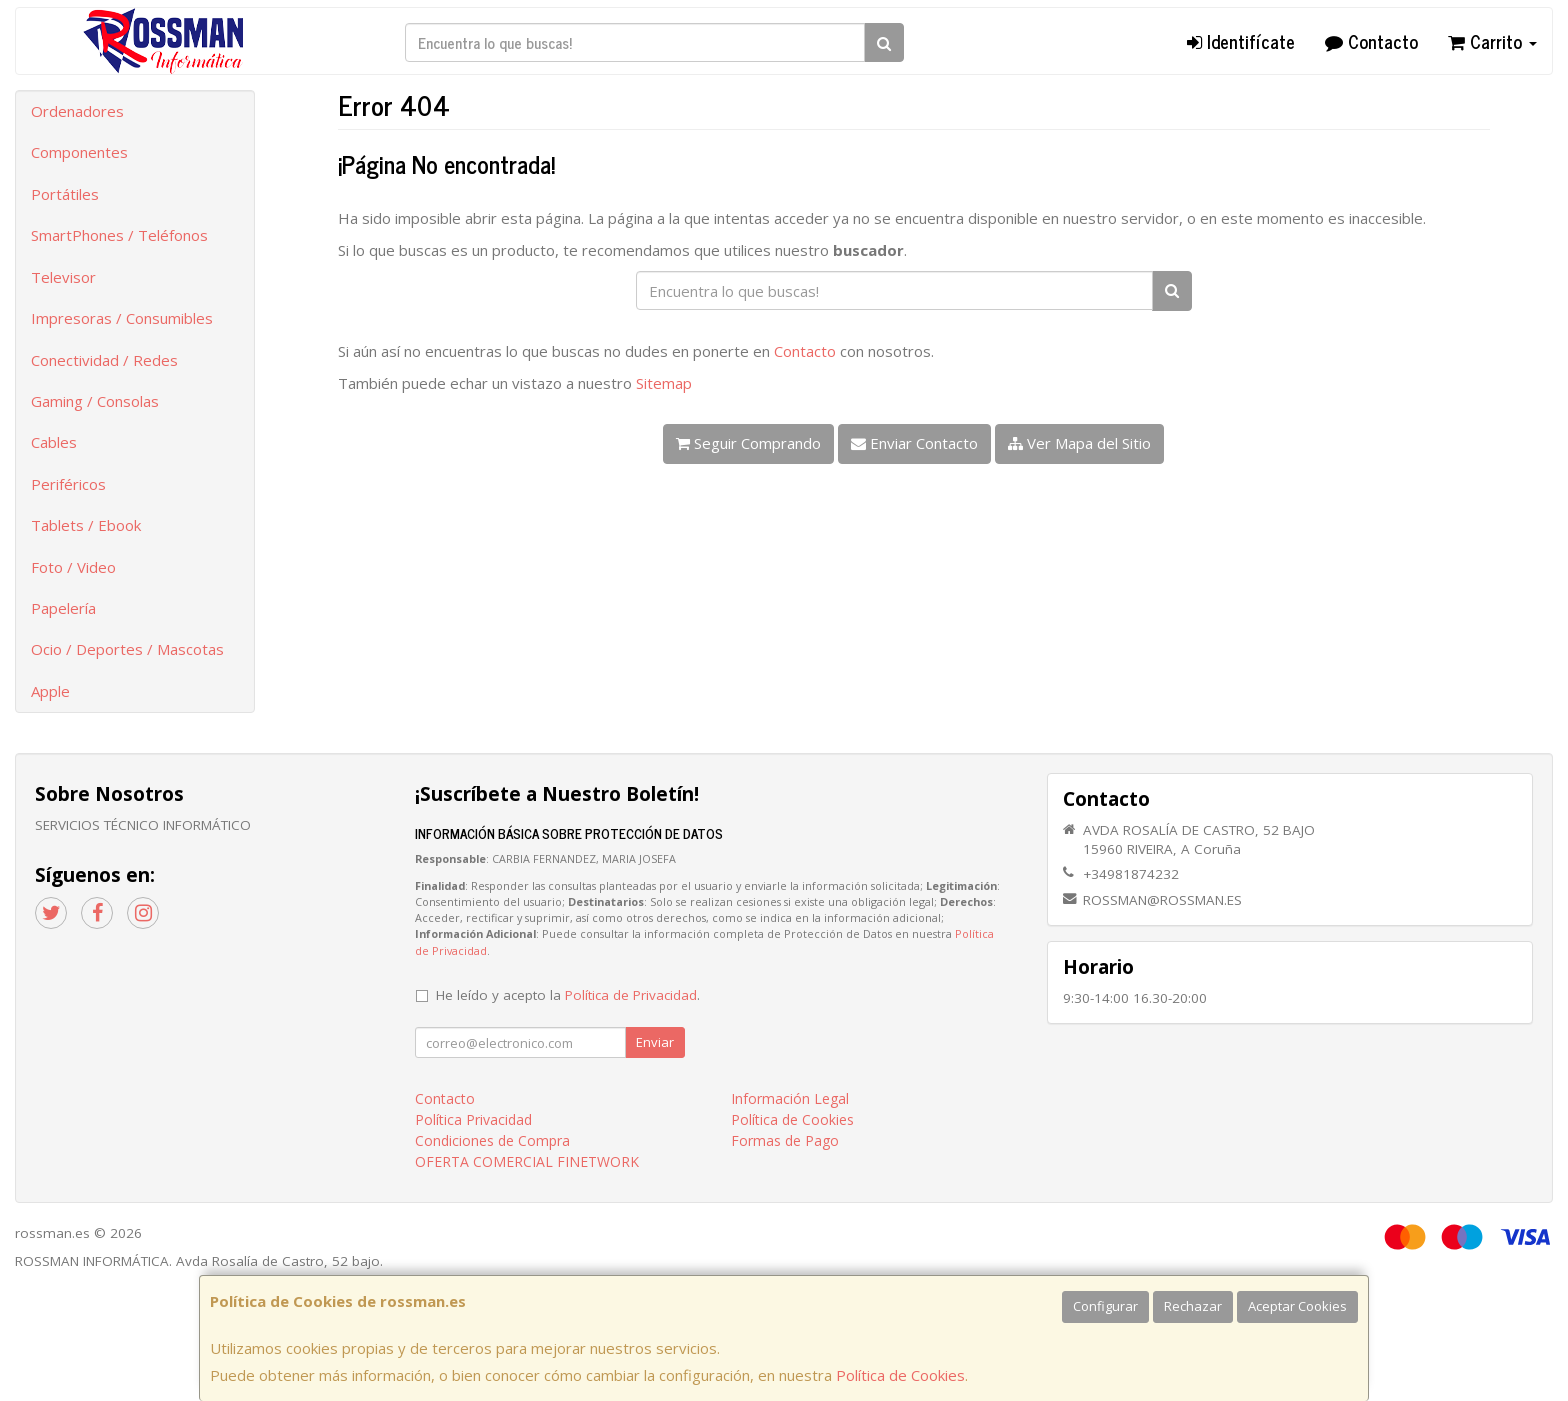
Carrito (1492, 41)
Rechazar (1193, 1306)
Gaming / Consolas (95, 401)
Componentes (79, 152)
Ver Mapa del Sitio (1079, 443)
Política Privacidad (473, 1119)
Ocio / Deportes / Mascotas (127, 649)
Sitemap (664, 383)
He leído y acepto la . (568, 995)
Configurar (1105, 1306)
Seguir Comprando (748, 443)
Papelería (63, 608)
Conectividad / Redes (104, 360)
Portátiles (65, 194)
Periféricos (68, 484)
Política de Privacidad (631, 995)
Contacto (1371, 41)
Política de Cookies (900, 1375)
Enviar (655, 1042)
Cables (54, 442)
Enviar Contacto (914, 443)
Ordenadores (77, 111)
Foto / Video (73, 567)
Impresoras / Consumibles (122, 318)
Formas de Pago (785, 1140)
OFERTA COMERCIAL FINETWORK (527, 1161)
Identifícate (1241, 41)
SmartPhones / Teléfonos (119, 235)
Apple (50, 691)
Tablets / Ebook (86, 525)
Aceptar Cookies (1297, 1306)
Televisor (63, 277)
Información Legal (790, 1098)
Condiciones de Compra (492, 1140)
